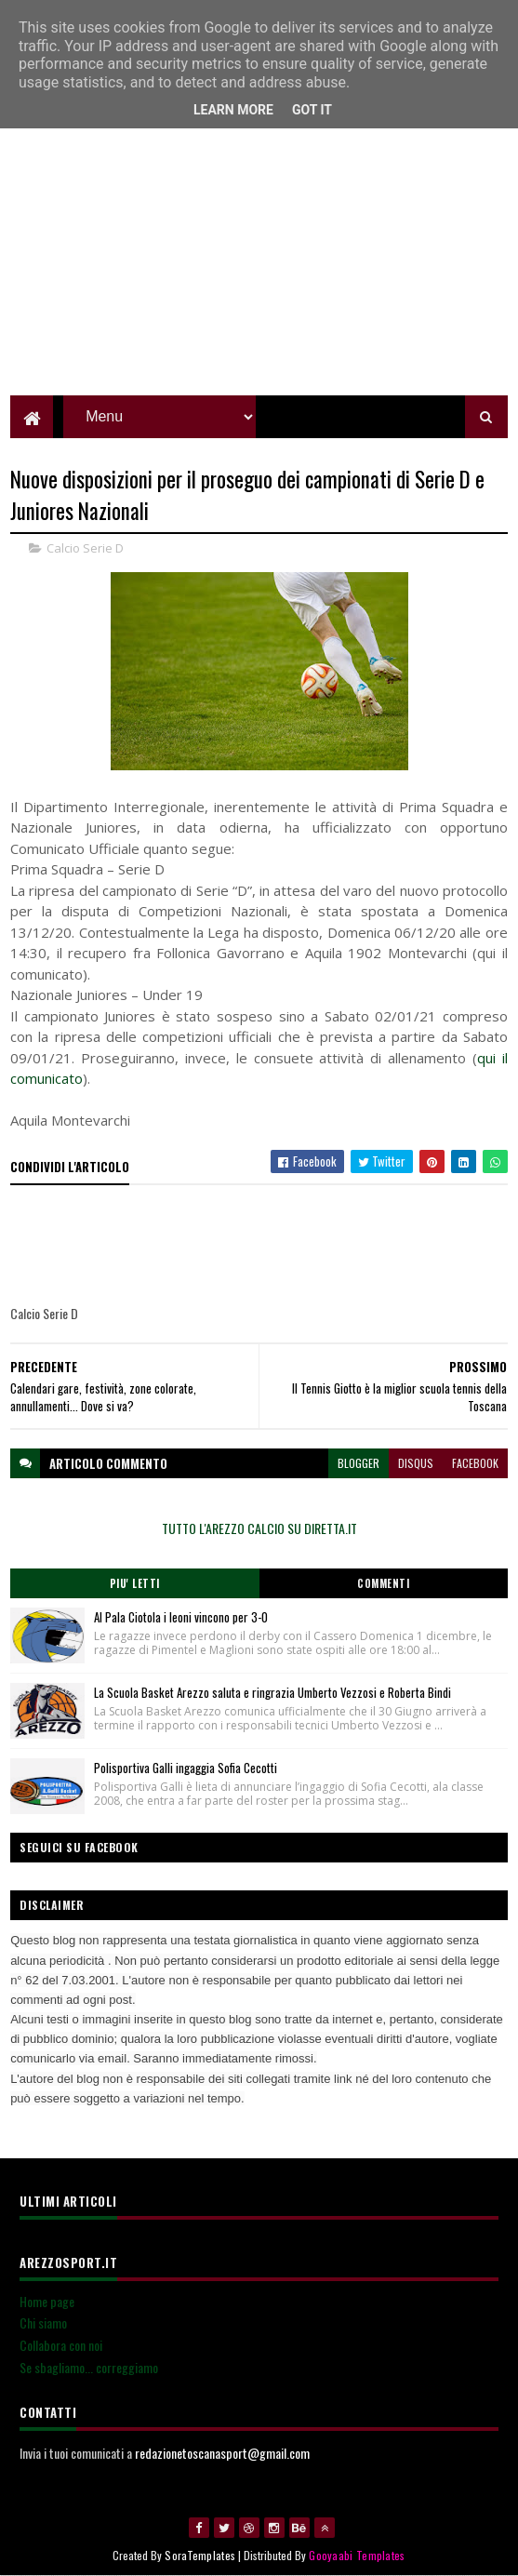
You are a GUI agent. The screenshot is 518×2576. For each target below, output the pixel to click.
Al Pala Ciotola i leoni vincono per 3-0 (181, 1617)
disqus (415, 1463)
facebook (475, 1463)
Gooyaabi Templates (357, 2555)
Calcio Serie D (85, 548)
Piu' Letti (135, 1583)
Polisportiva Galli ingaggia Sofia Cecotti (185, 1767)
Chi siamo (43, 2322)
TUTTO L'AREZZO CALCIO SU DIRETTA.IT (259, 1528)
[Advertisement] (259, 265)
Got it (312, 109)
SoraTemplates (200, 2555)
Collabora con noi (61, 2345)
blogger (358, 1463)
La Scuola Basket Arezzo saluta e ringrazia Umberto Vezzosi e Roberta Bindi (274, 1692)
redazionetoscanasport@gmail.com (222, 2453)
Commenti (383, 1583)
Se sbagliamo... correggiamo (89, 2367)
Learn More (233, 109)
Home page (47, 2301)
